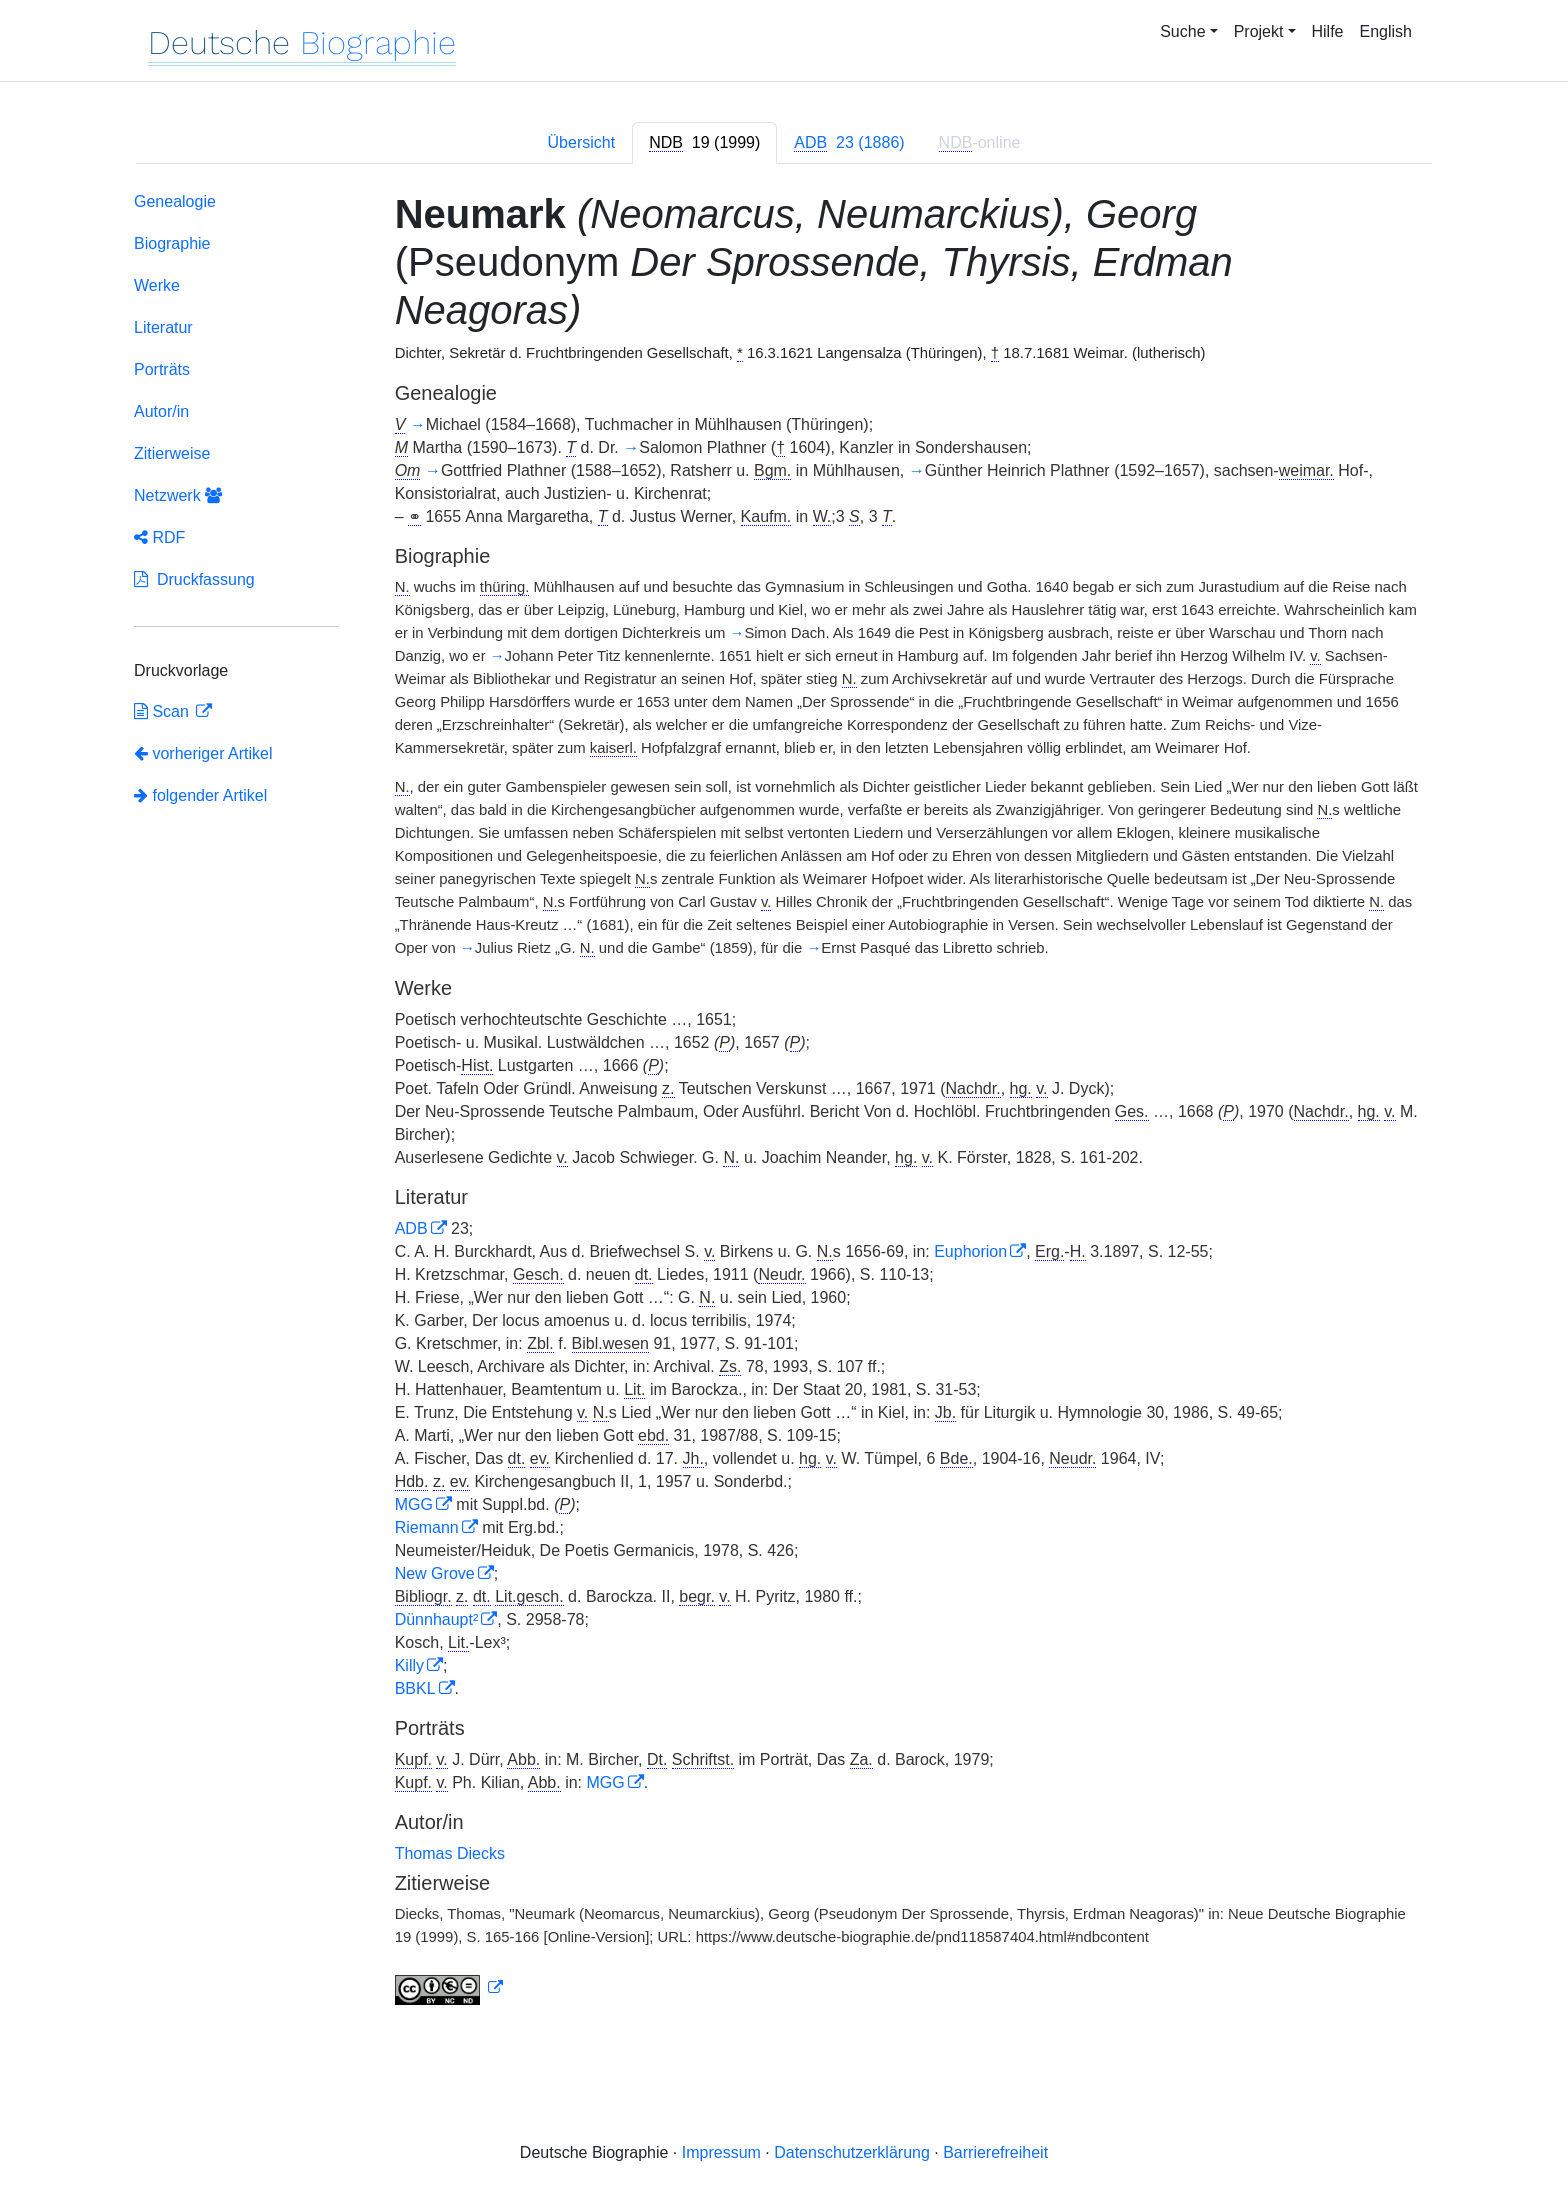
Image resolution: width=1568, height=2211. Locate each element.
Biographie (172, 243)
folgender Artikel (200, 795)
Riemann (427, 1527)
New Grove (435, 1573)
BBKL (415, 1688)
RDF (159, 537)
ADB (411, 1228)
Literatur (163, 327)
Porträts (162, 369)
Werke (157, 285)
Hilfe (1328, 31)
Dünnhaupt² (437, 1619)
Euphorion (970, 1251)
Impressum (721, 2152)
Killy (409, 1665)
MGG (414, 1504)
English (1386, 31)
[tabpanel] (784, 1102)
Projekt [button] (1259, 31)
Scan (163, 711)
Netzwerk (178, 495)
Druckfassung (194, 579)
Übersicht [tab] (582, 142)
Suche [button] (1182, 31)
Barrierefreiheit (995, 2152)
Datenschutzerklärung (852, 2152)
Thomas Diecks (450, 1853)
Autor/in (161, 411)
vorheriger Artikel (203, 753)
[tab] (704, 143)
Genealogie (175, 201)
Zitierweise (172, 453)
